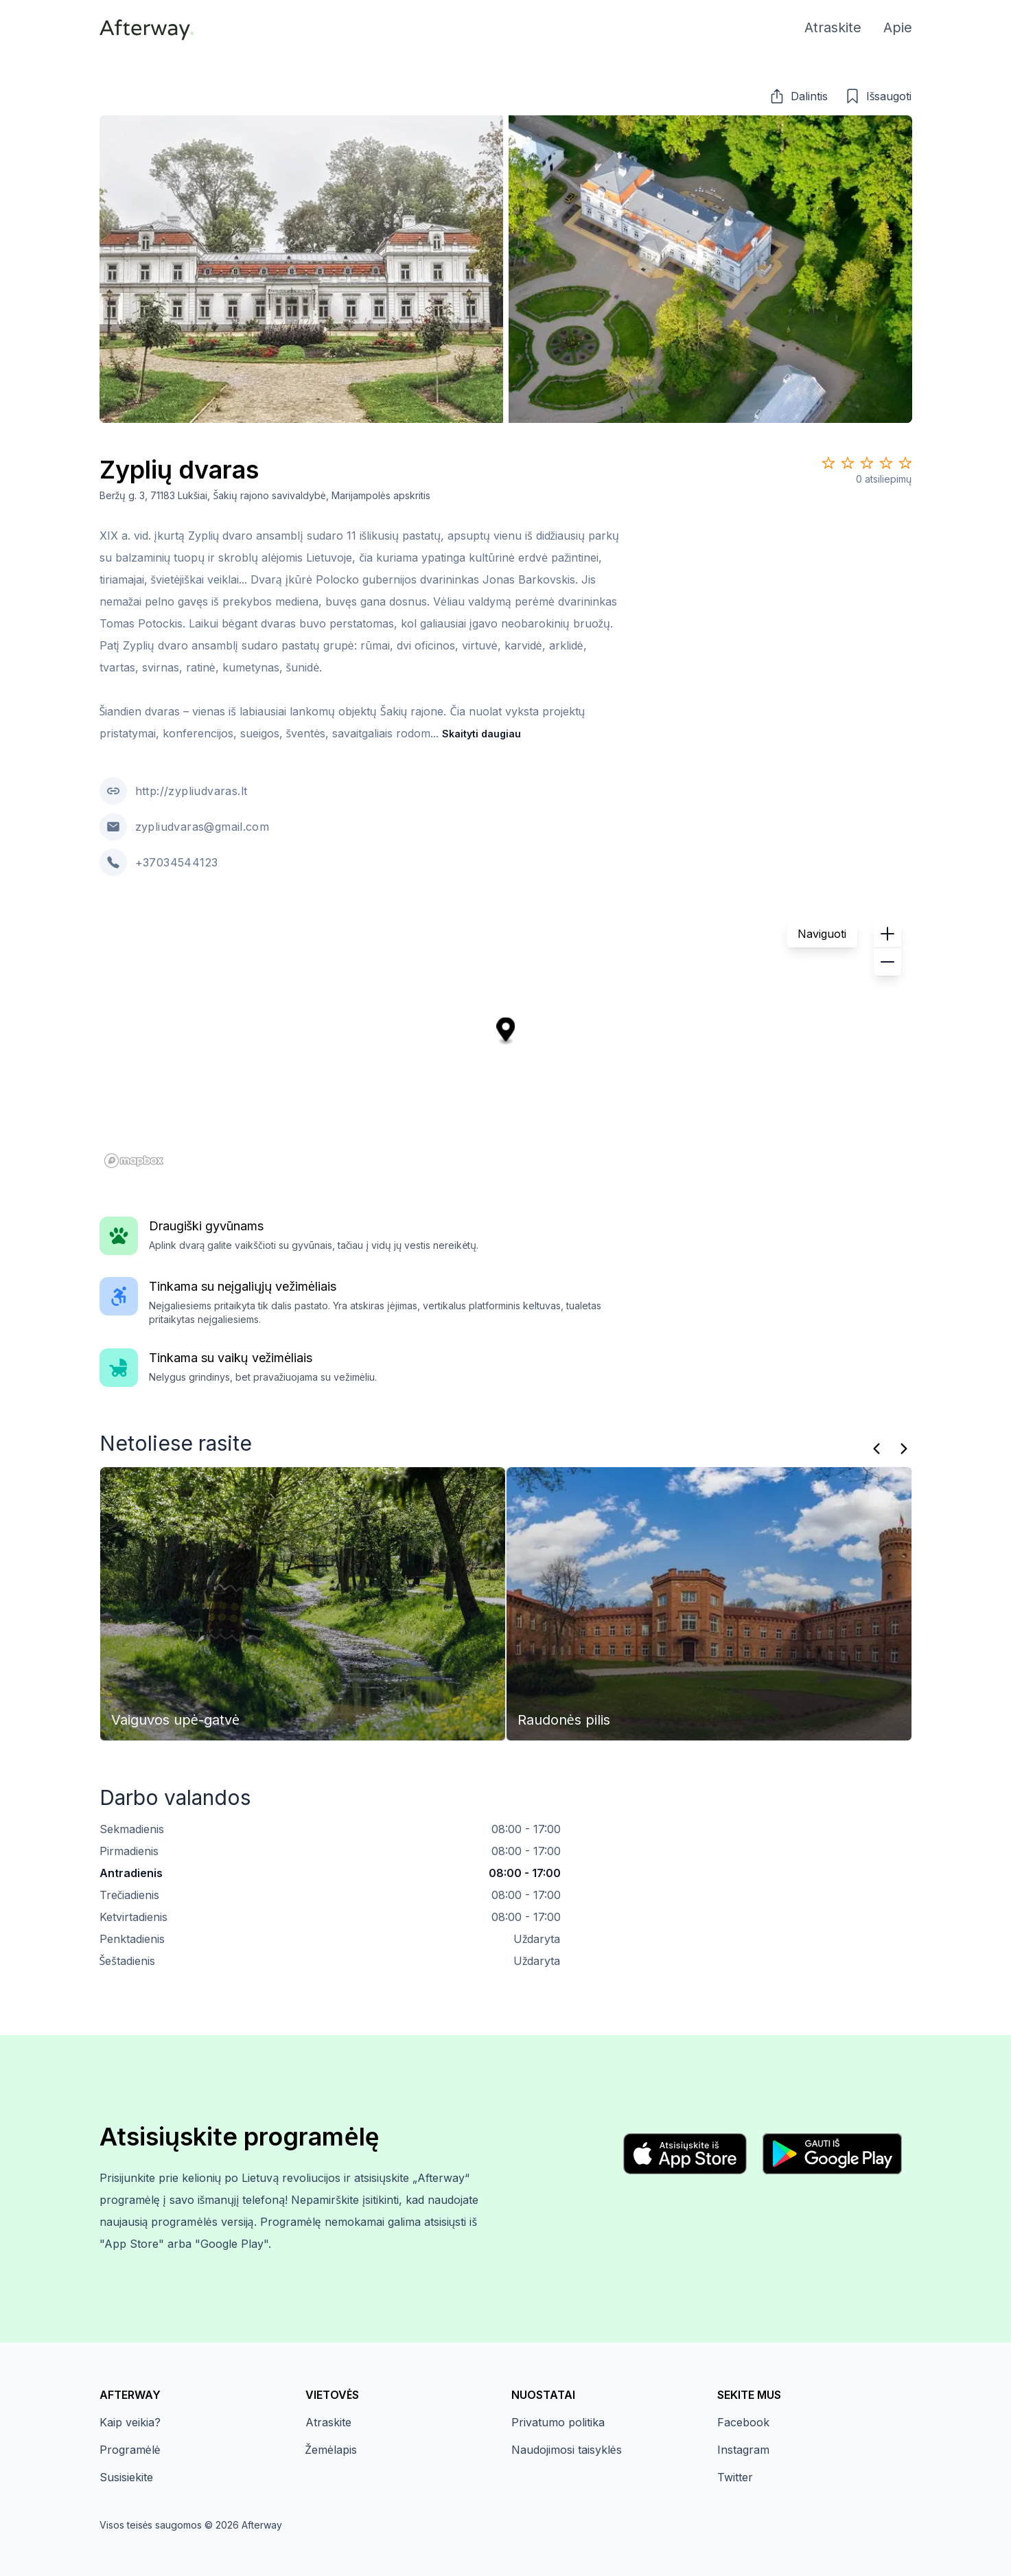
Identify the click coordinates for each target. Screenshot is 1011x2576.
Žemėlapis (331, 2450)
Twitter (735, 2477)
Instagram (743, 2450)
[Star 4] (886, 463)
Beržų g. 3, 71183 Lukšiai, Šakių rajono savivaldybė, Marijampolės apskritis (265, 495)
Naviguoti (822, 934)
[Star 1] (828, 463)
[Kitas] (904, 1448)
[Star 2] (848, 463)
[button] (798, 96)
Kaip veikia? (130, 2422)
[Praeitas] (876, 1448)
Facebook (743, 2422)
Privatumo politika (558, 2422)
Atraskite (328, 2422)
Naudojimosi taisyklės (566, 2450)
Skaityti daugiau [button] (481, 733)
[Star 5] (905, 463)
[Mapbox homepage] (134, 1161)
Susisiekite (126, 2477)
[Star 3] (867, 463)
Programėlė (130, 2450)
